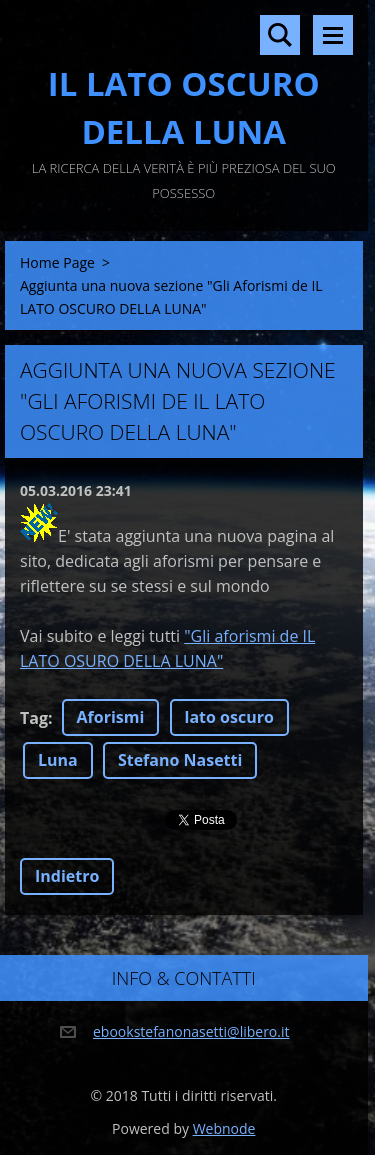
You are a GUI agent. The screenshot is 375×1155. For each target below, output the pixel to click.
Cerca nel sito (280, 35)
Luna (58, 760)
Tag (34, 718)
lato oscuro (229, 717)
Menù (333, 35)
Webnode (224, 1128)
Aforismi (111, 717)
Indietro (67, 876)
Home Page (57, 262)
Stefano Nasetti (180, 760)
